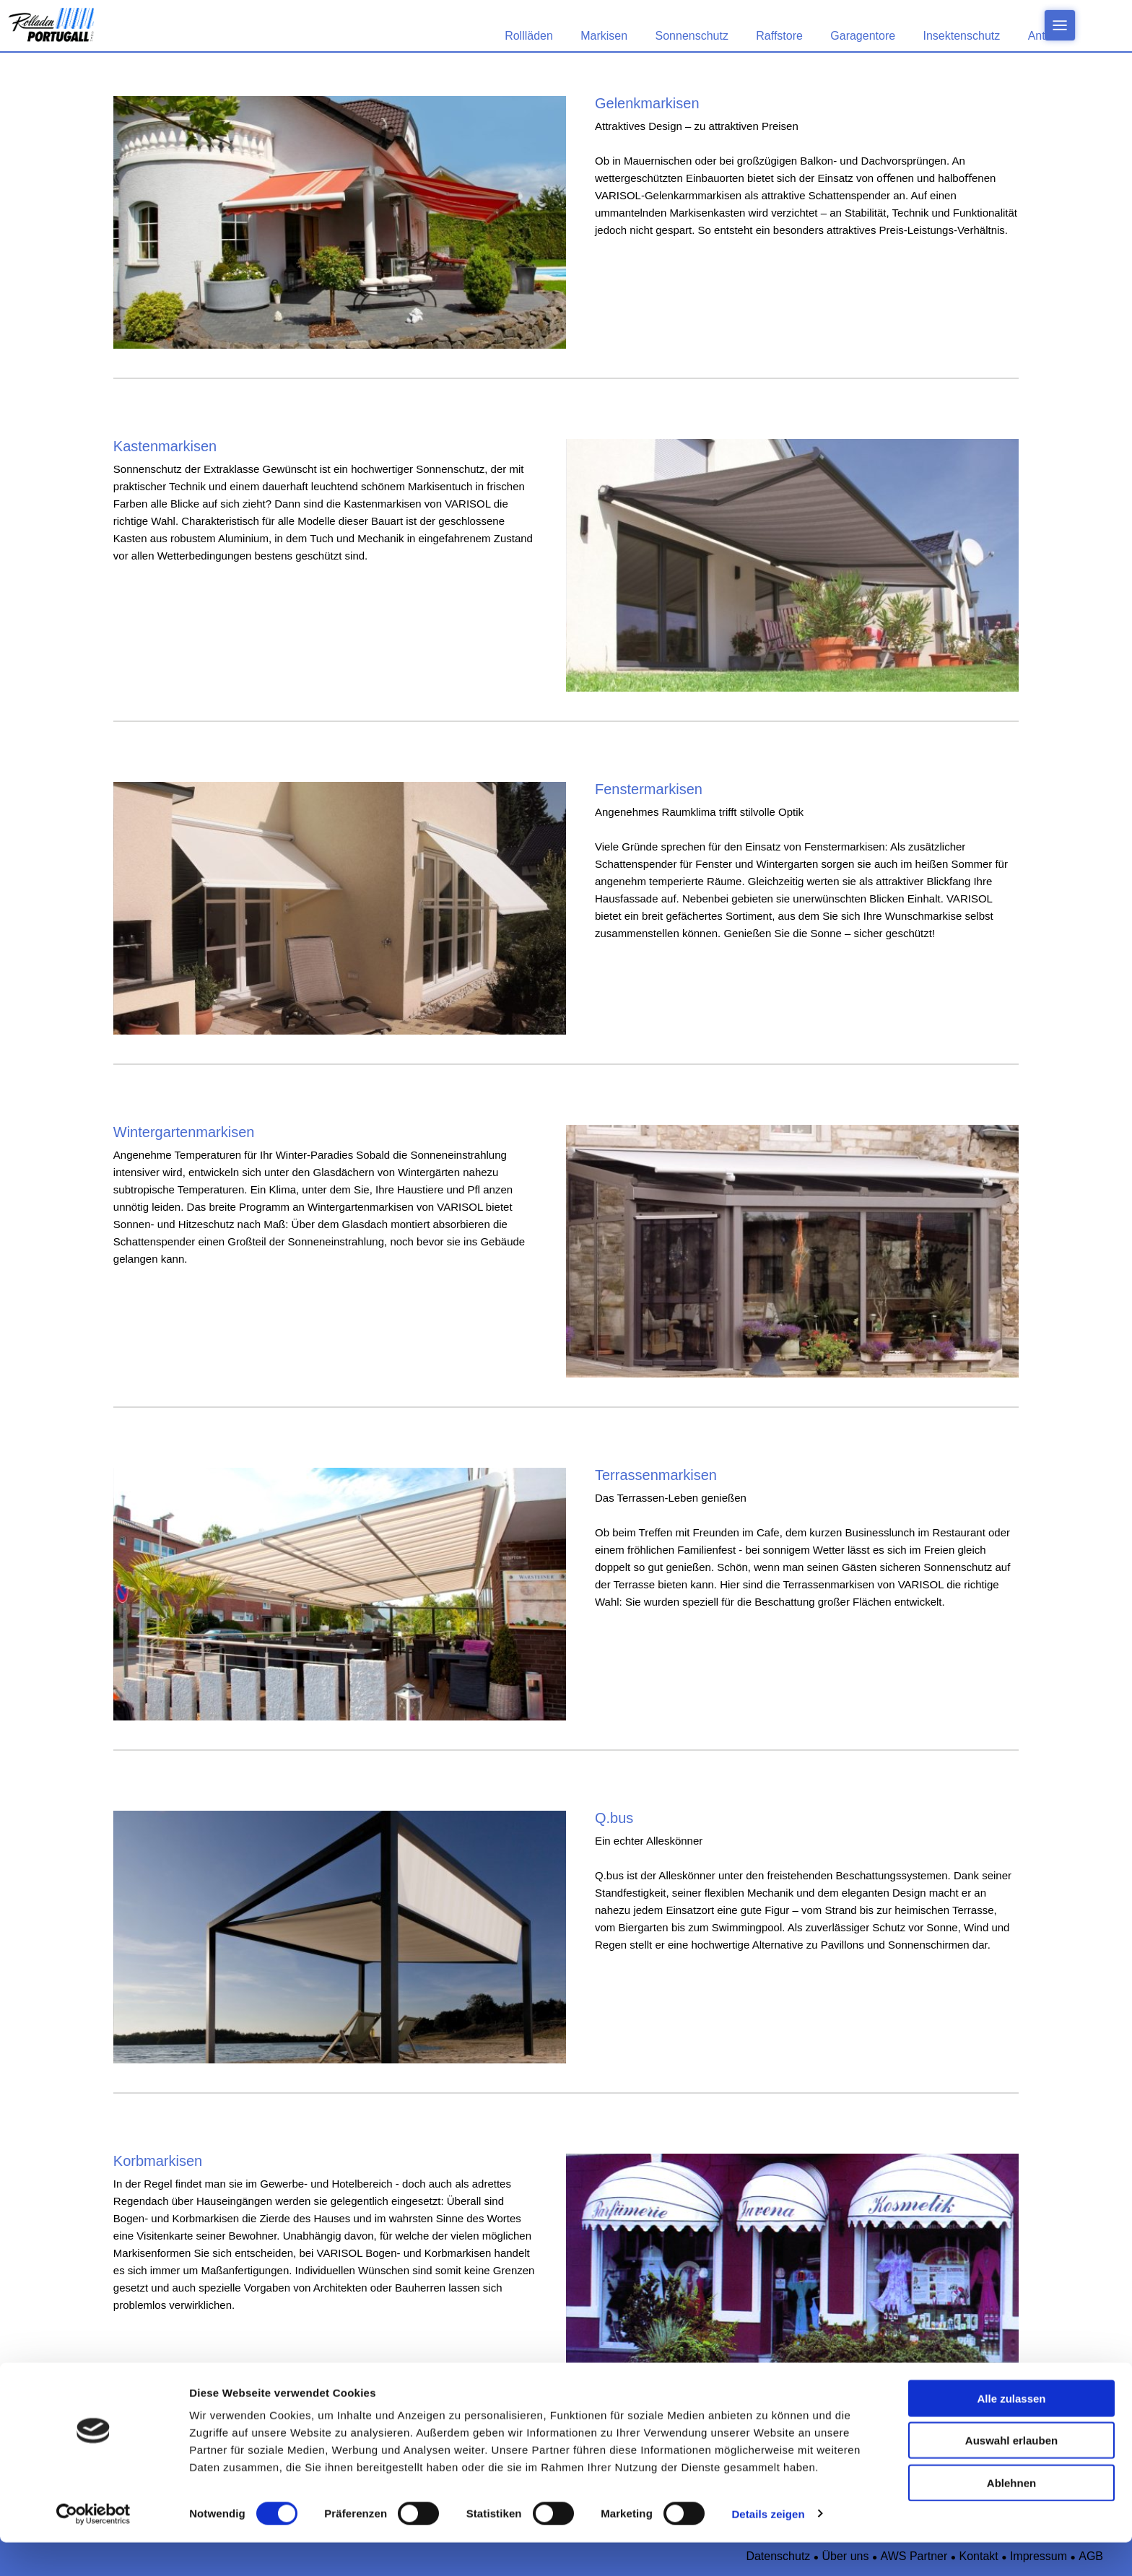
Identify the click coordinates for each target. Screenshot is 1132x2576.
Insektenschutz (962, 36)
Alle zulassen (1011, 2432)
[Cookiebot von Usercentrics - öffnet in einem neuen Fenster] (93, 2548)
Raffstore (779, 36)
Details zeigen (767, 2547)
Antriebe (1049, 36)
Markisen (603, 36)
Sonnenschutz (692, 36)
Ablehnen (1011, 2516)
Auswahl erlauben (1011, 2474)
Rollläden (529, 36)
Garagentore (862, 36)
